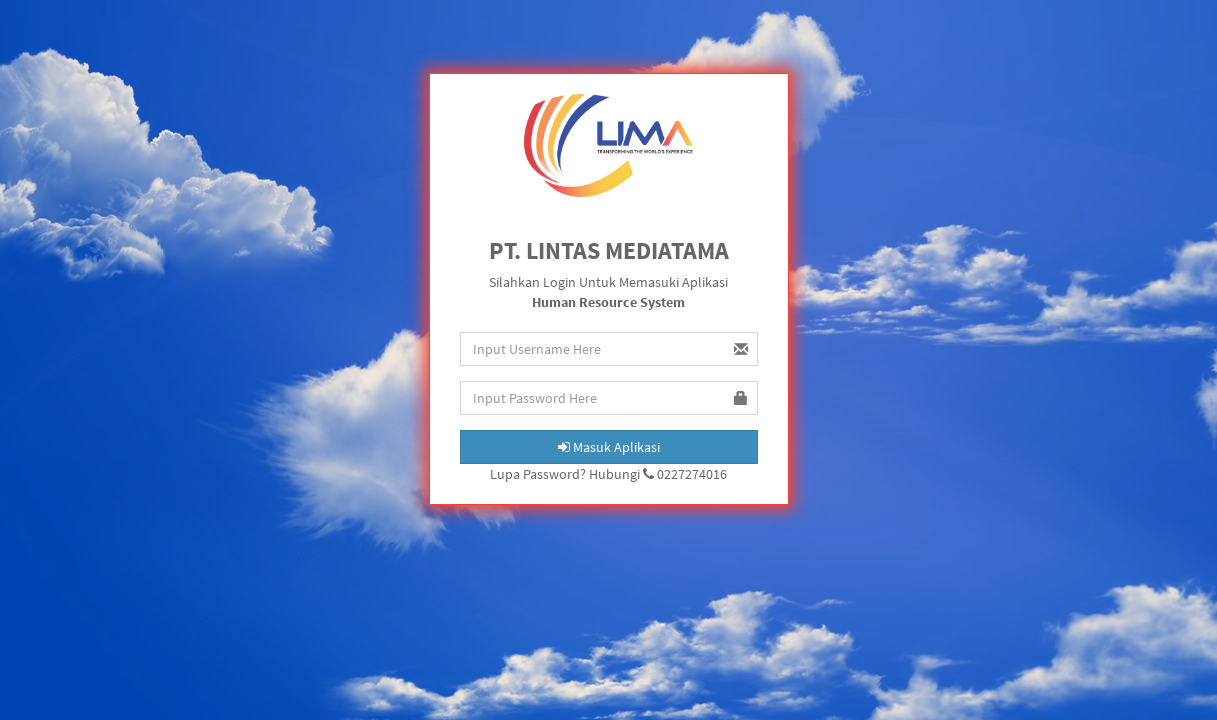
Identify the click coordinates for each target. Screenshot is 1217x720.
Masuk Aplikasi (609, 447)
